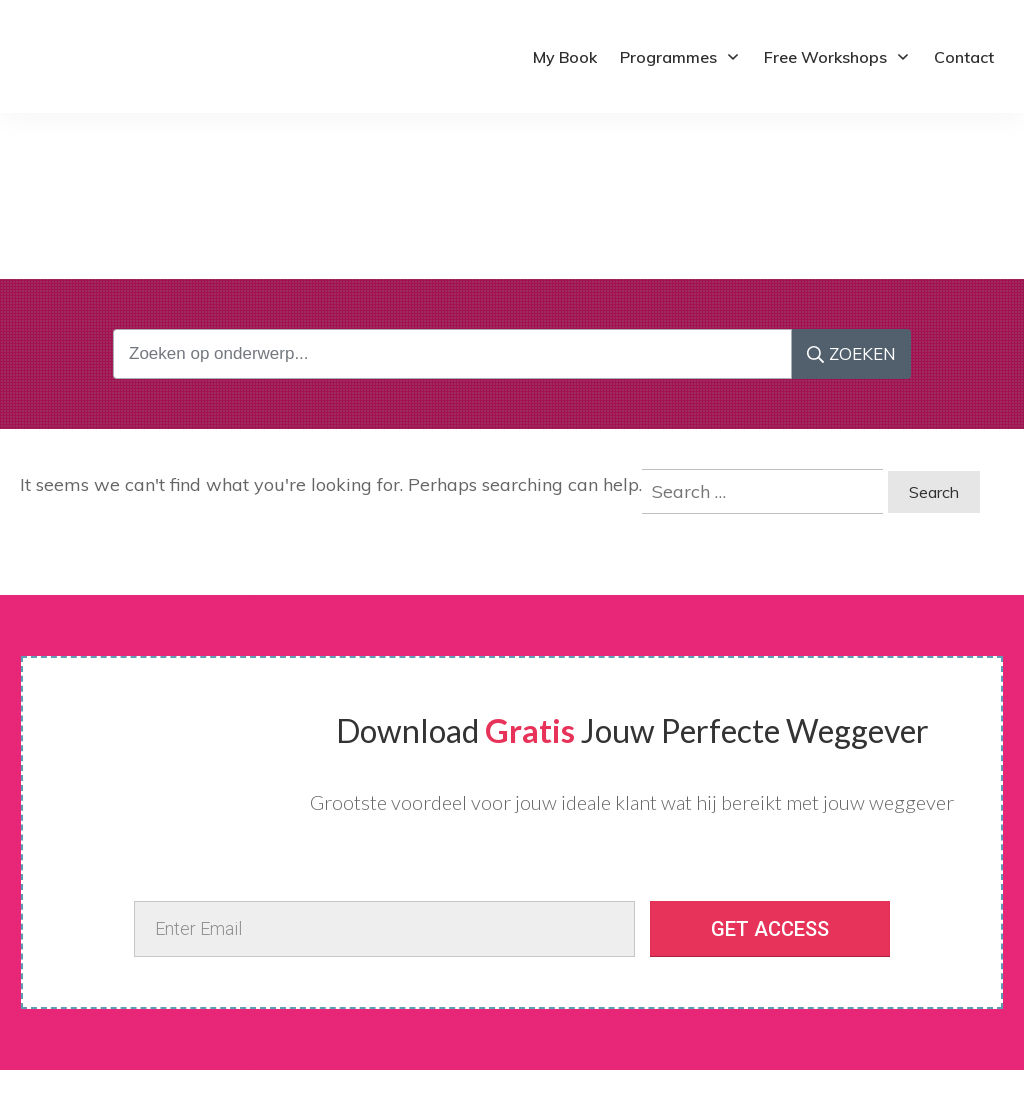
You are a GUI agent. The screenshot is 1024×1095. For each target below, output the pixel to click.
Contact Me (73, 1023)
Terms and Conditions (105, 1004)
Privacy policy (81, 985)
